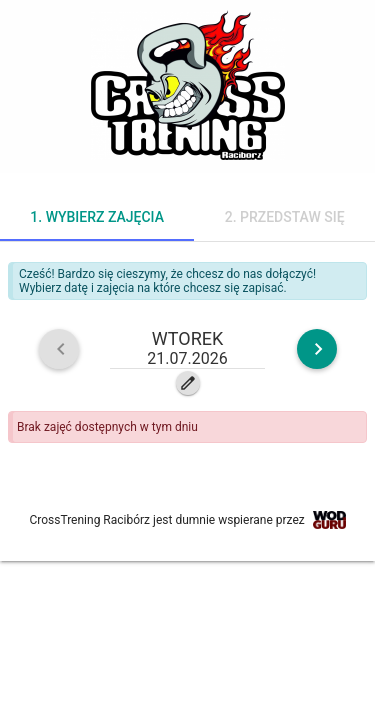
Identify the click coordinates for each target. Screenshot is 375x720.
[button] (188, 348)
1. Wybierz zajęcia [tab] (97, 217)
